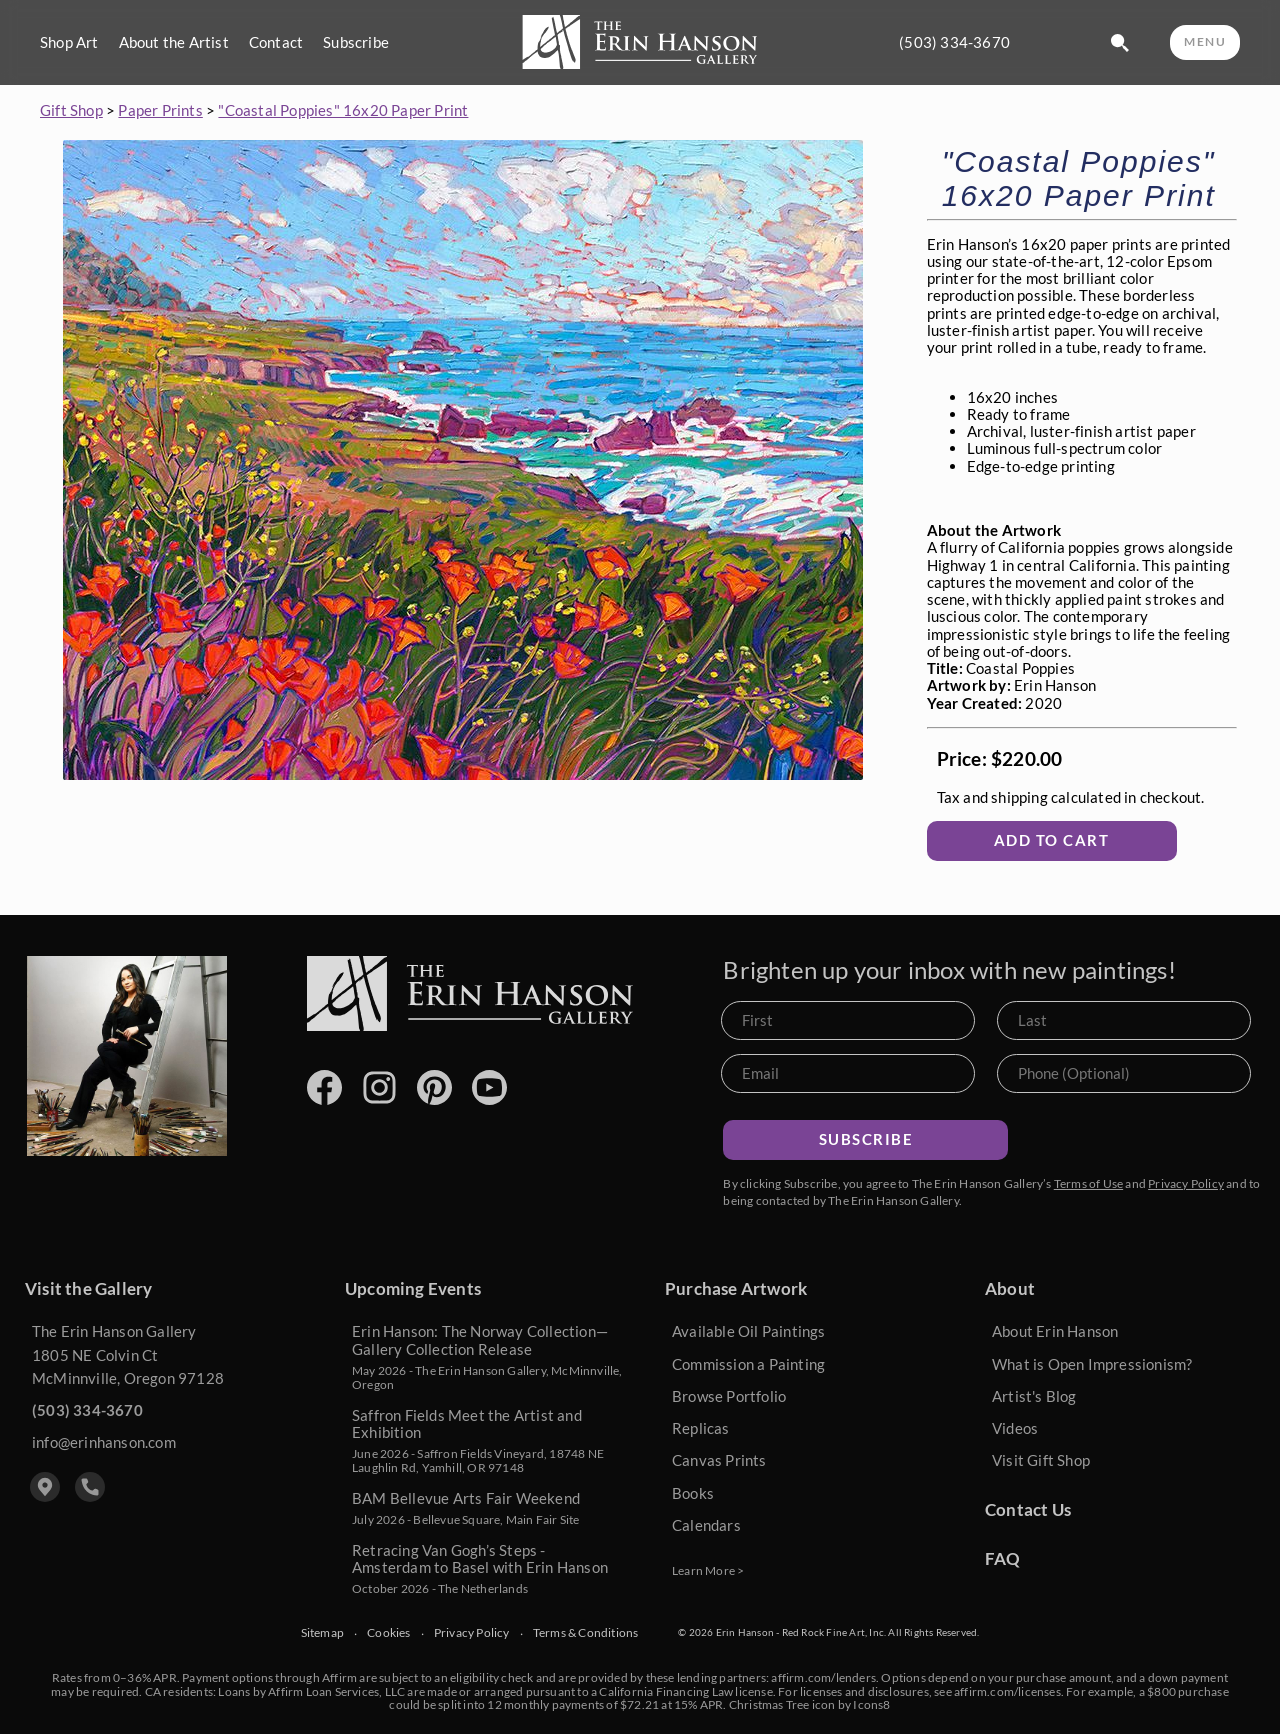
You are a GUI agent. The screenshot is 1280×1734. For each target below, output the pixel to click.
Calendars (706, 1525)
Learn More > (708, 1570)
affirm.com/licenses (1007, 1691)
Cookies (388, 1633)
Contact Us (1028, 1509)
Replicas (701, 1428)
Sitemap (322, 1633)
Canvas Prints (719, 1460)
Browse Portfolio (729, 1396)
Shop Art (69, 42)
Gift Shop (71, 110)
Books (693, 1493)
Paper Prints (160, 110)
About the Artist (174, 42)
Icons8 (871, 1704)
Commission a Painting (748, 1364)
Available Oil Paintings (749, 1331)
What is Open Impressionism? (1092, 1364)
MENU (1205, 41)
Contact (276, 42)
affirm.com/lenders (823, 1677)
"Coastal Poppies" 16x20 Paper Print (343, 110)
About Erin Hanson (1055, 1331)
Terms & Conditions (586, 1633)
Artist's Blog (1034, 1396)
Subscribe (356, 42)
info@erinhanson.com (104, 1442)
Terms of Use (1088, 1183)
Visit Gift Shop (1041, 1460)
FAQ (1003, 1558)
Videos (1015, 1428)
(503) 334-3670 (954, 42)
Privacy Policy (1186, 1183)
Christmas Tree (769, 1704)
